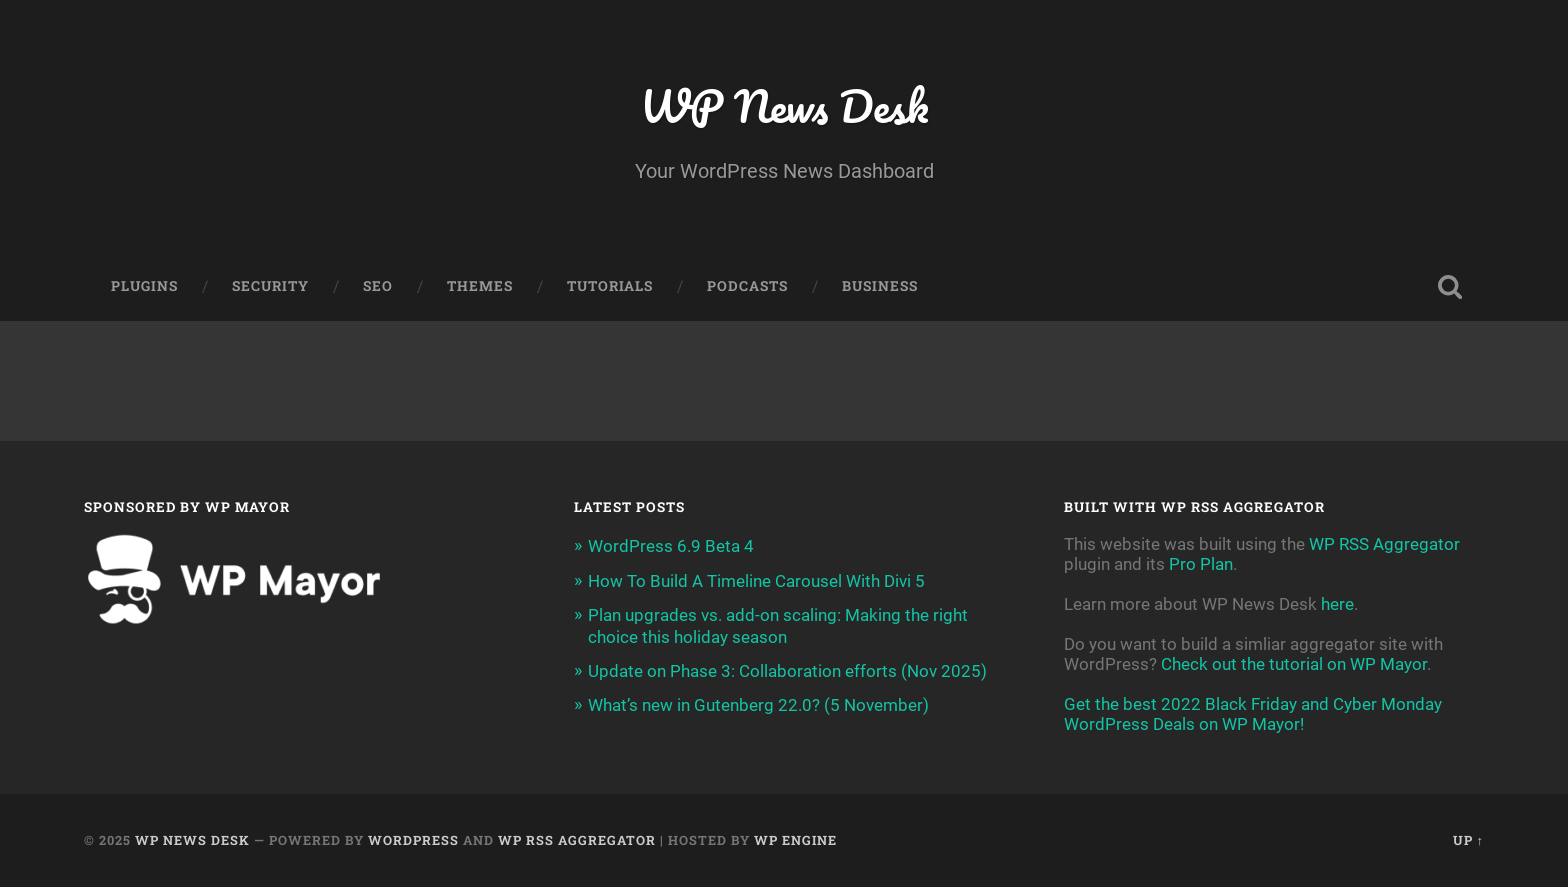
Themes (480, 286)
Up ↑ (1468, 840)
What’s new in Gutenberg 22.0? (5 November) (758, 705)
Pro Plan (1201, 564)
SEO (378, 286)
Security (270, 286)
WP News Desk (784, 105)
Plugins (144, 286)
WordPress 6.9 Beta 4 (671, 546)
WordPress (413, 840)
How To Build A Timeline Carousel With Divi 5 (756, 581)
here (1337, 604)
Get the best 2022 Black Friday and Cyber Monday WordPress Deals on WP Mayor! (1253, 714)
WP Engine (795, 840)
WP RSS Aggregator (1384, 544)
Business (880, 286)
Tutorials (610, 286)
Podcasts (747, 286)
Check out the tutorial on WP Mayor (1294, 664)
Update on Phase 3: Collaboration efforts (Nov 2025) (787, 671)
